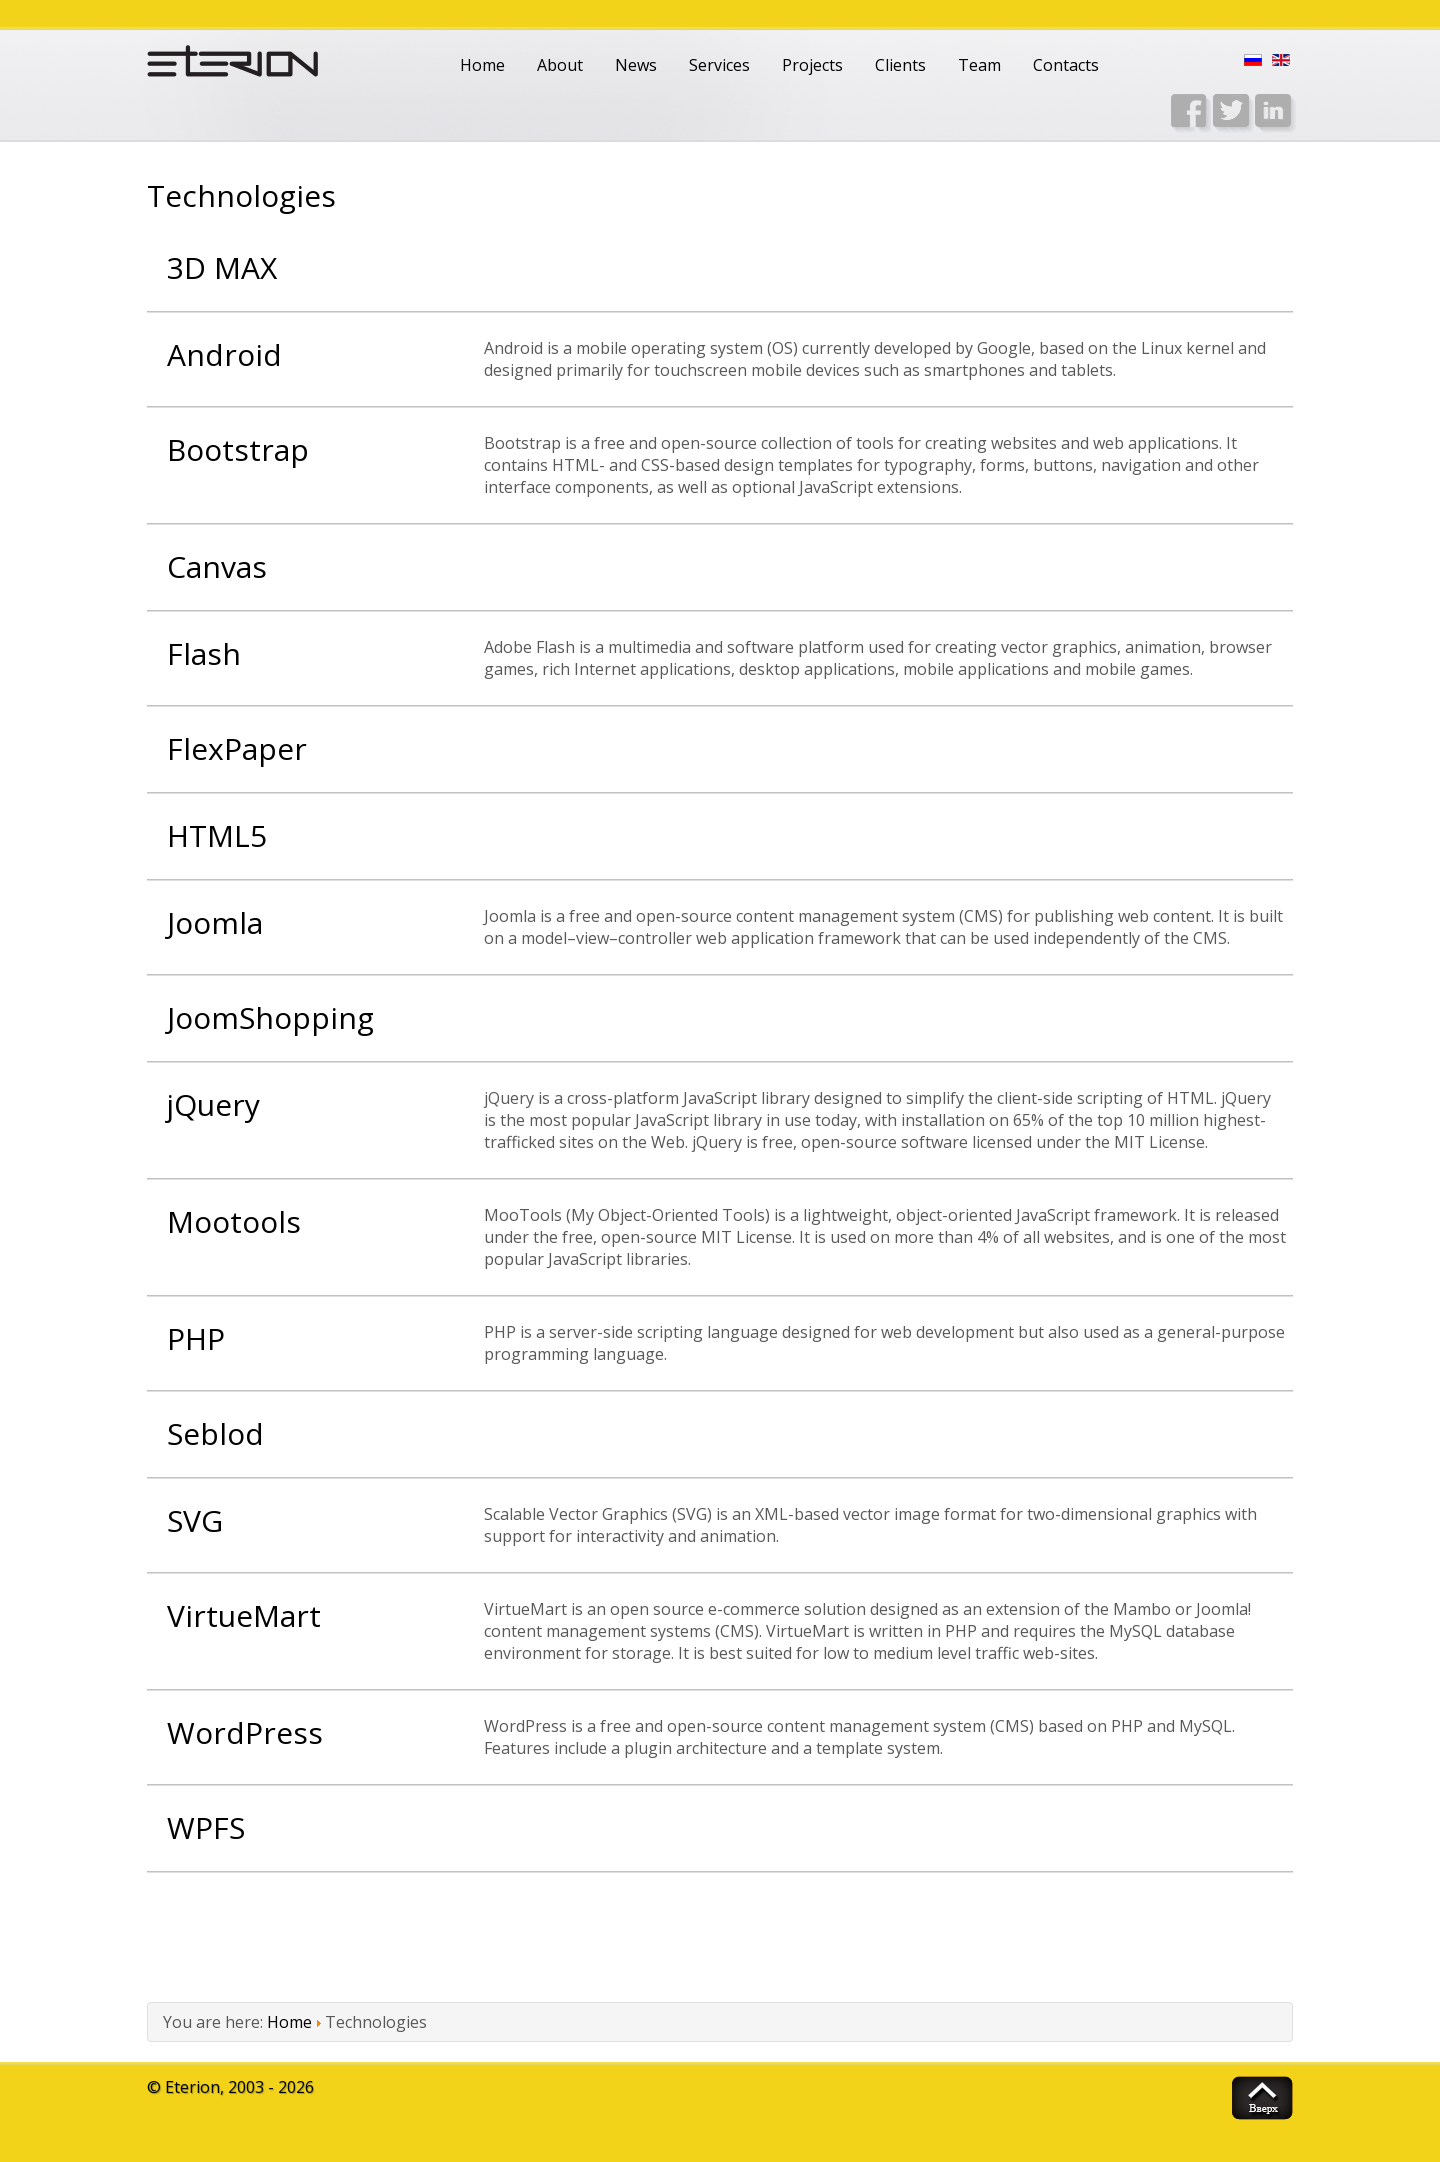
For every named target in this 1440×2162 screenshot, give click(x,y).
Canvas (217, 566)
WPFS (206, 1827)
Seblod (215, 1433)
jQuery (213, 1104)
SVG (195, 1520)
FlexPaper (237, 748)
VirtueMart (244, 1615)
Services (719, 65)
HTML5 (217, 835)
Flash (204, 653)
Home (482, 65)
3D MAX (222, 267)
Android (224, 354)
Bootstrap (238, 449)
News (636, 65)
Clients (900, 65)
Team (979, 65)
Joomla (215, 922)
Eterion (192, 2087)
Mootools (234, 1221)
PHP (196, 1338)
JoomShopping (270, 1017)
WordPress (245, 1732)
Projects (812, 65)
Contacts (1066, 65)
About (560, 65)
